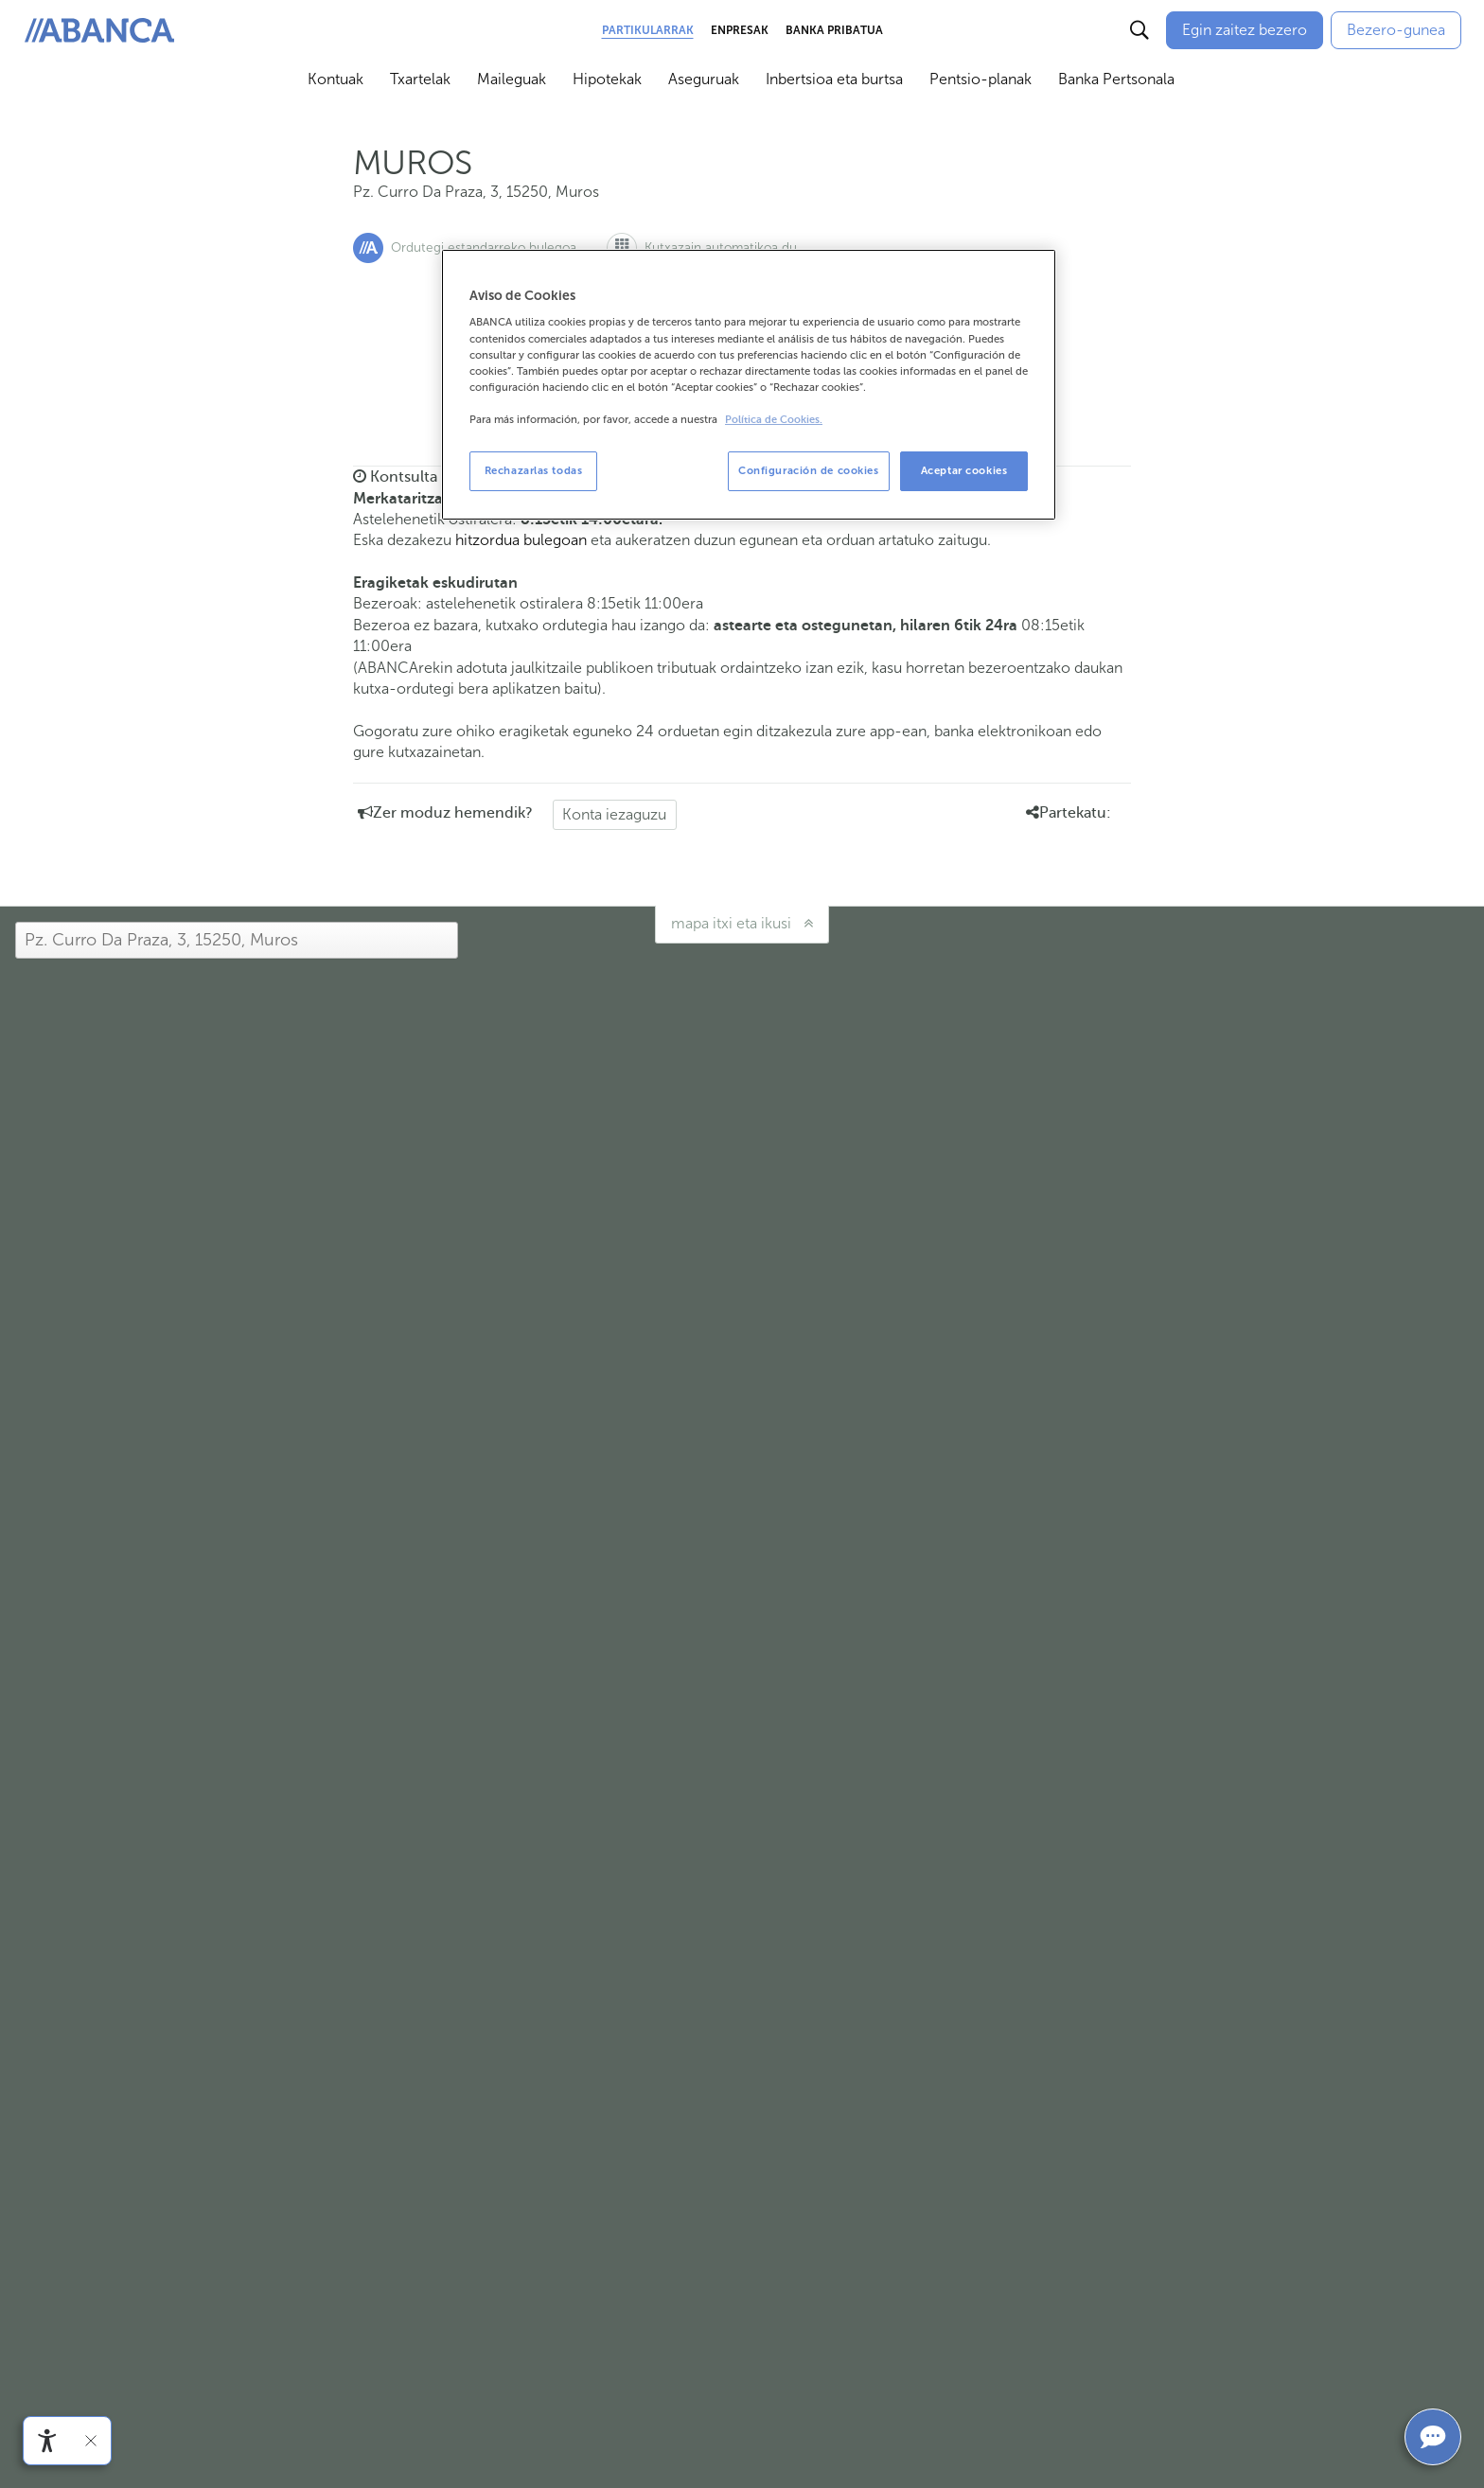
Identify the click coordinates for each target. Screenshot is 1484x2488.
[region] (748, 385)
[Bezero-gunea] (1396, 30)
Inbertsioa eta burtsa (834, 79)
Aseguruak (703, 79)
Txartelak (420, 79)
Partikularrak (648, 30)
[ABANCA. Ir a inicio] (99, 30)
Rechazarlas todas (534, 470)
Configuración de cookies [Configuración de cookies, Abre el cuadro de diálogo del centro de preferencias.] (808, 470)
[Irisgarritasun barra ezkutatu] (91, 2440)
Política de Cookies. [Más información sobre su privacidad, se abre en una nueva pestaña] (773, 420)
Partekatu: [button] (1068, 812)
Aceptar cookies (964, 470)
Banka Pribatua (834, 30)
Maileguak (511, 79)
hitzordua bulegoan (521, 540)
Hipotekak (607, 79)
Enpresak (739, 30)
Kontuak (335, 79)
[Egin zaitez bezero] (1244, 30)
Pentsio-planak (980, 79)
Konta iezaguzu (614, 814)
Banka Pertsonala (1116, 79)
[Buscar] (1139, 30)
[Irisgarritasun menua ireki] (47, 2441)
